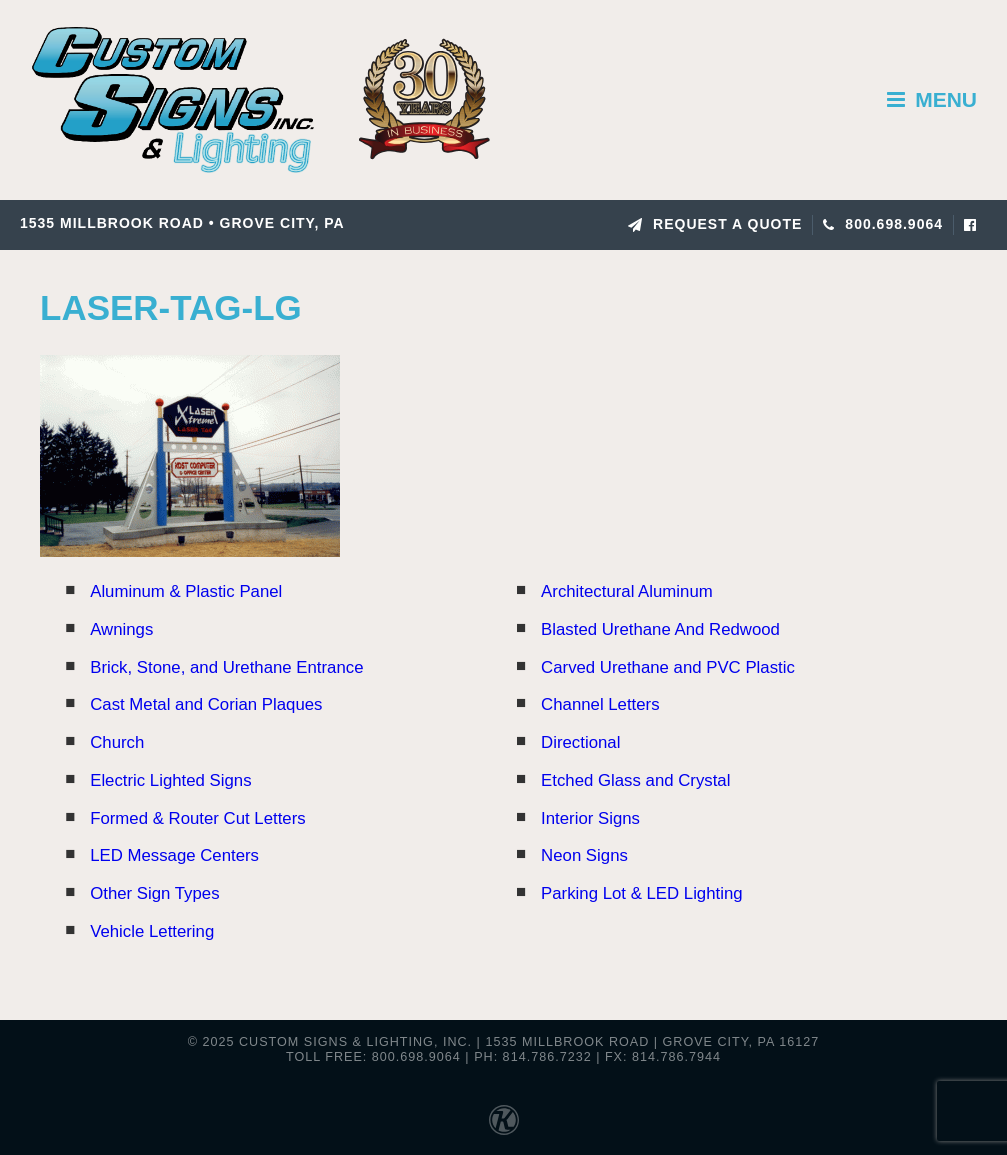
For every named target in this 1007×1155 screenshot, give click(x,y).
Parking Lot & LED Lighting (642, 893)
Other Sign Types (154, 893)
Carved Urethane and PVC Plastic (668, 667)
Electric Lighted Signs (170, 780)
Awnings (121, 629)
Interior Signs (590, 818)
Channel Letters (600, 704)
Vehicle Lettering (152, 931)
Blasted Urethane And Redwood (660, 629)
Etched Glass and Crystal (635, 780)
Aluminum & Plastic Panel (186, 591)
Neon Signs (584, 855)
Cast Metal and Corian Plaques (206, 704)
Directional (580, 742)
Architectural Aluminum (627, 591)
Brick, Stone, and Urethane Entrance (226, 667)
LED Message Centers (174, 855)
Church (117, 742)
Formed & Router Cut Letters (197, 818)
